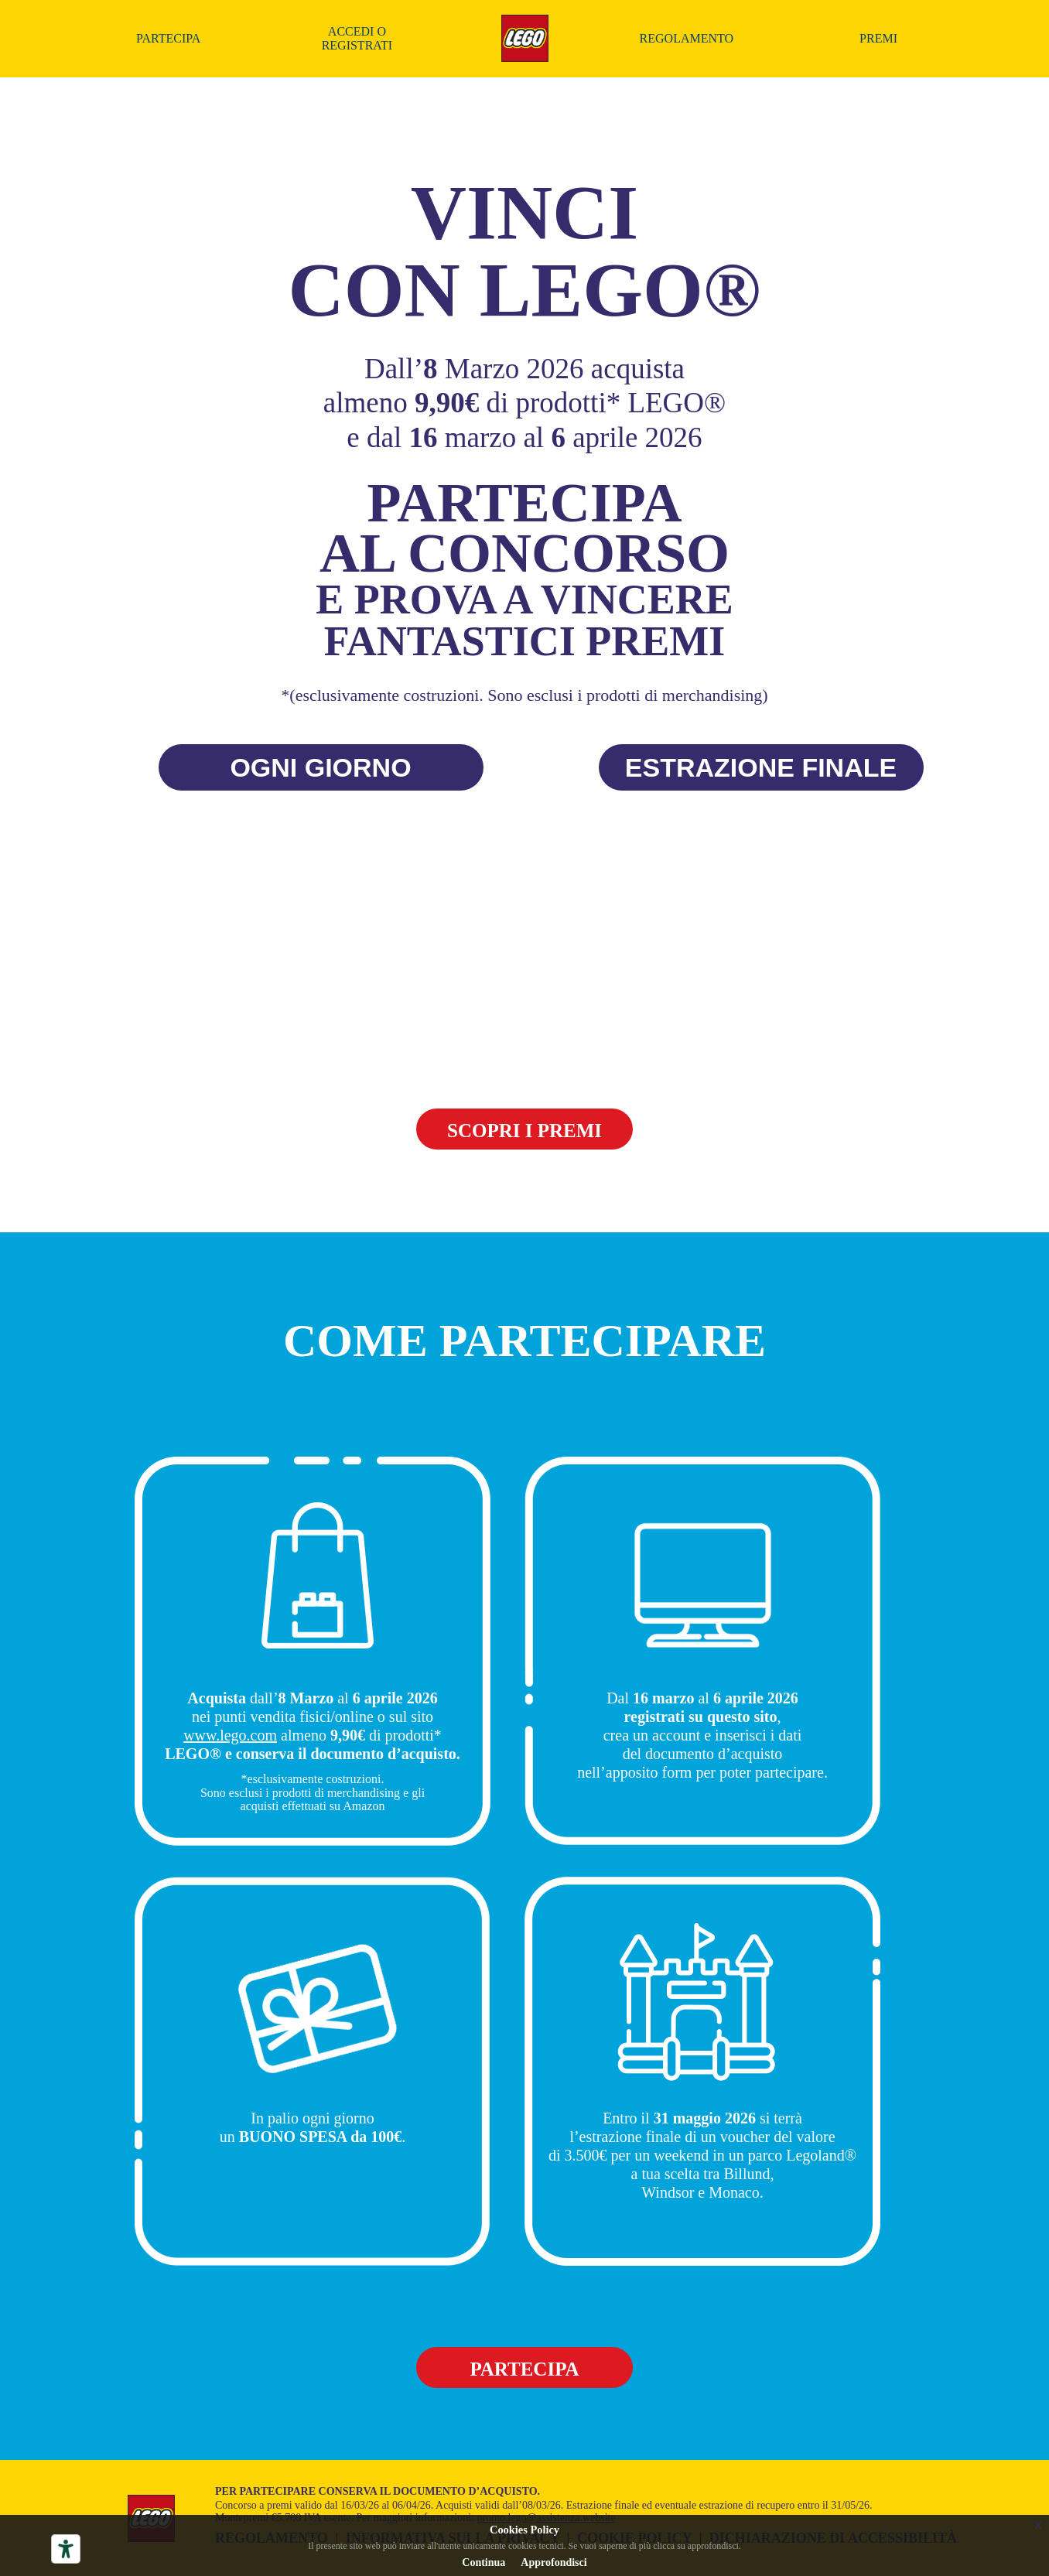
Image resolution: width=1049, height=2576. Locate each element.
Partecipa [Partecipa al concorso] (168, 38)
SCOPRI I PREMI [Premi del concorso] (524, 1130)
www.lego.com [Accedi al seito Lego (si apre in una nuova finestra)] (230, 1735)
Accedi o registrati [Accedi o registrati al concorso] (357, 38)
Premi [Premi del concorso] (878, 38)
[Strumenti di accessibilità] (65, 2549)
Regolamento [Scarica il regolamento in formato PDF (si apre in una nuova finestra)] (686, 38)
